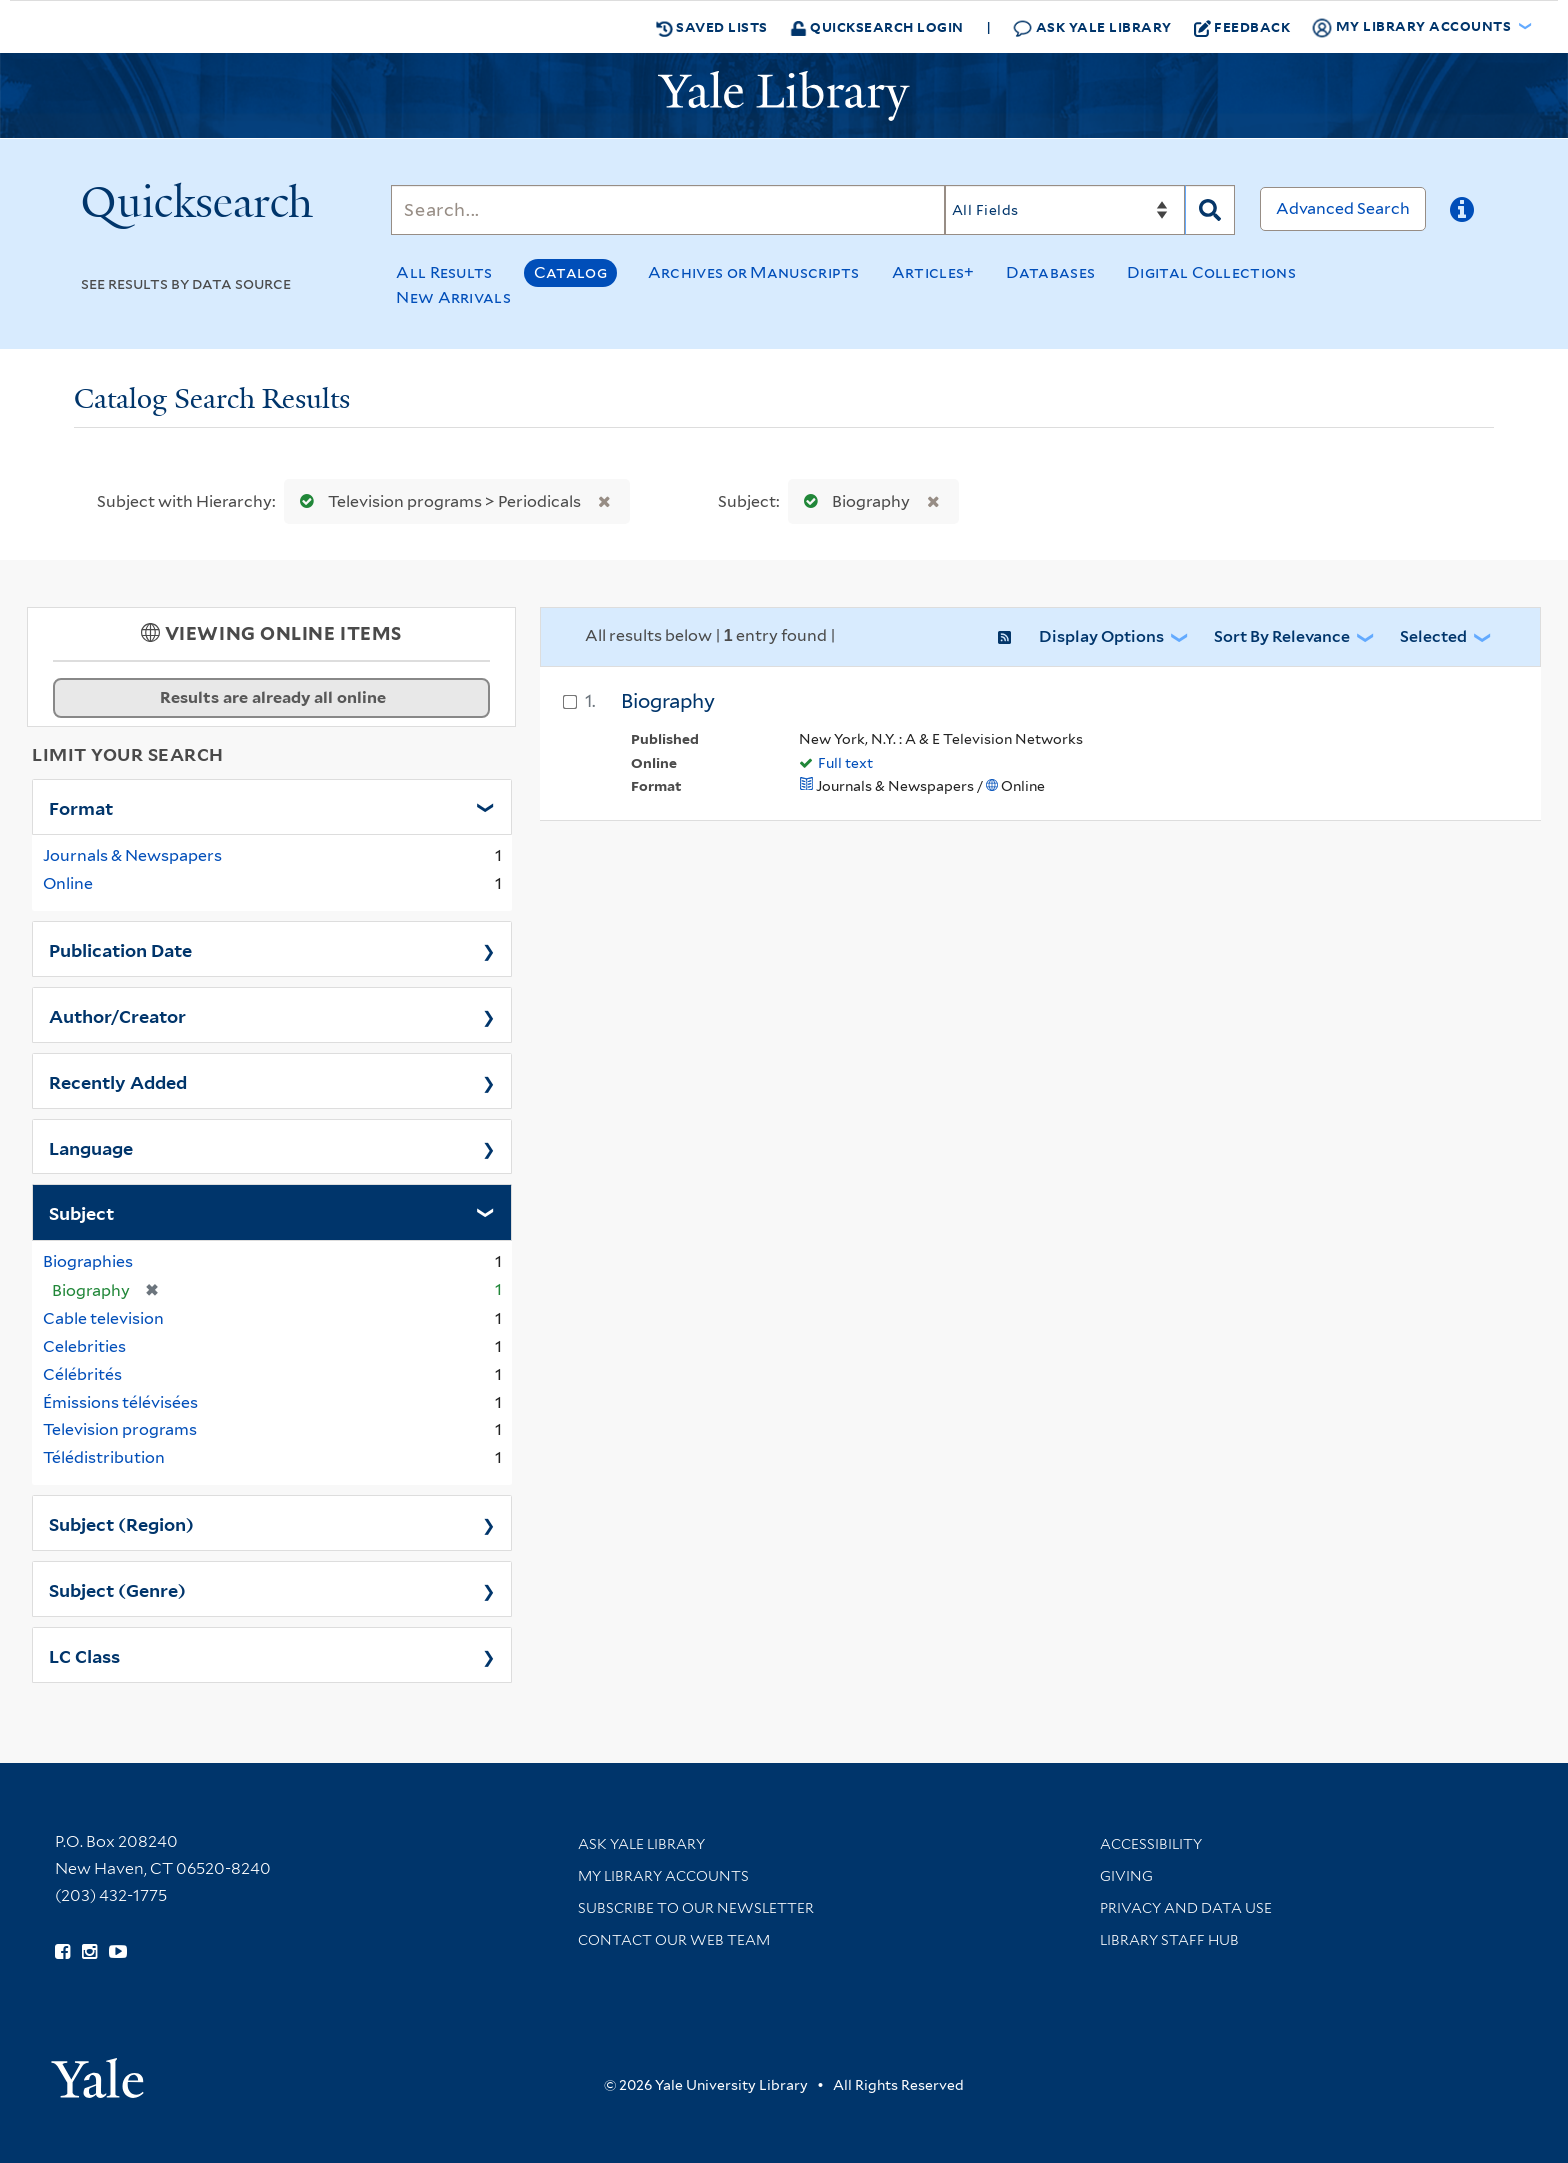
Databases (1050, 272)
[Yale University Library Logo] (784, 96)
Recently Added (118, 1081)
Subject (81, 1212)
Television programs (120, 1429)
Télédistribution (104, 1457)
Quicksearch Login (877, 26)
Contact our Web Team (674, 1940)
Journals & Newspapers (132, 855)
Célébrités (82, 1374)
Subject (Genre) (117, 1589)
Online (68, 883)
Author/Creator (117, 1015)
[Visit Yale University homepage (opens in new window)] (97, 2071)
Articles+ (933, 272)
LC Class (84, 1655)
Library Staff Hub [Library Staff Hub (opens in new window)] (1169, 1940)
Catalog (570, 272)
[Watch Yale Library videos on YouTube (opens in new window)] (118, 1952)
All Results (444, 272)
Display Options (1101, 636)
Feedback (1242, 27)
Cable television (103, 1318)
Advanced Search (1343, 208)
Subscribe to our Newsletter (696, 1908)
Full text (845, 763)
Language (91, 1147)
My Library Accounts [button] (1413, 27)
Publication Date (120, 949)
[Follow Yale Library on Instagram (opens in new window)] (89, 1952)
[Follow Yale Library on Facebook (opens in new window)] (62, 1952)
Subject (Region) (121, 1523)
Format (81, 807)
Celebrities (84, 1346)
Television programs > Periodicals (436, 501)
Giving (1126, 1876)
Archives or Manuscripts (754, 272)
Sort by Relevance (1282, 636)
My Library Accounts (663, 1876)
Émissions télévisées (120, 1402)
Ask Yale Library (1092, 27)
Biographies (88, 1261)
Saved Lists (712, 27)
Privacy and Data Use (1186, 1908)
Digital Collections (1211, 272)
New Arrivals (453, 297)
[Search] (668, 210)
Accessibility (1151, 1844)
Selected (1433, 636)
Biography (852, 501)
